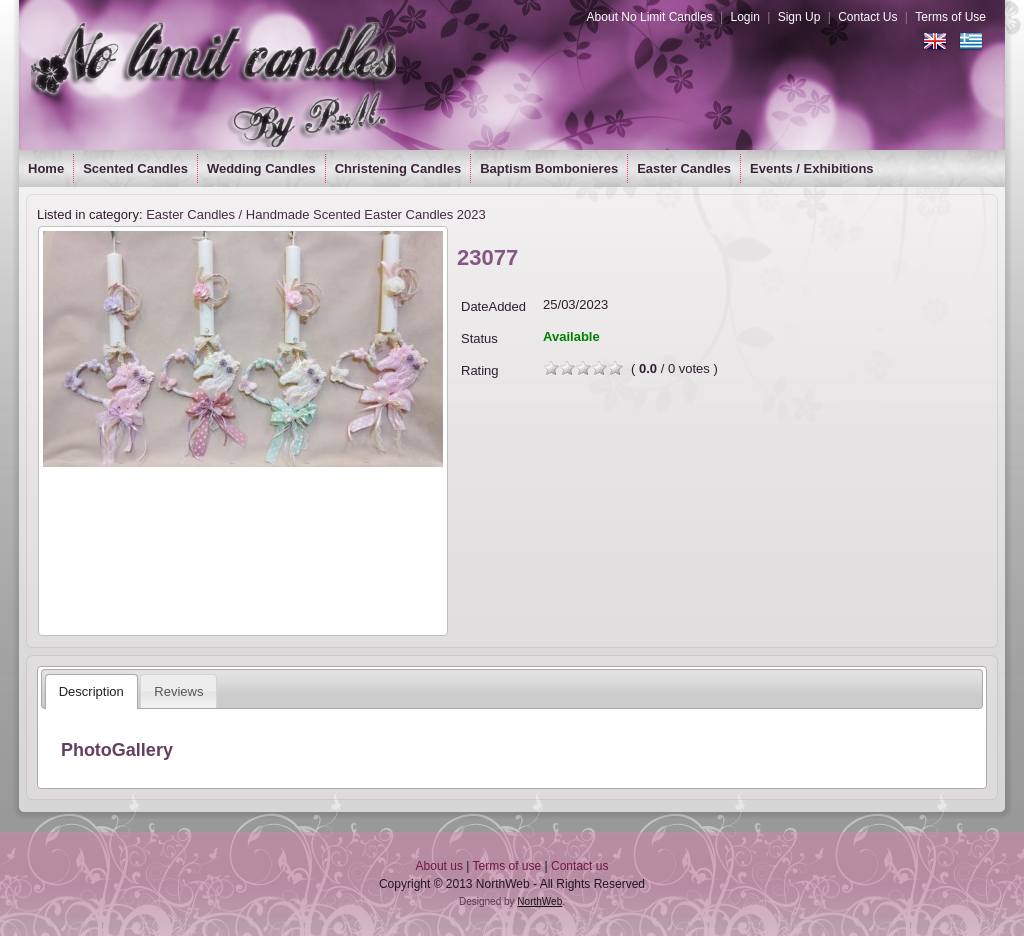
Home (46, 168)
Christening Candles (398, 168)
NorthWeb (539, 901)
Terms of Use (950, 17)
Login (744, 17)
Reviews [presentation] (178, 691)
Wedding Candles (261, 168)
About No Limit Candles (650, 17)
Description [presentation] (91, 691)
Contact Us (867, 17)
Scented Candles (135, 168)
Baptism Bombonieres (549, 168)
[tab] (91, 691)
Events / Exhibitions (812, 168)
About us (439, 866)
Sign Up (799, 17)
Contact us (579, 866)
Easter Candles (684, 168)
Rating (480, 370)
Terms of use (507, 866)
